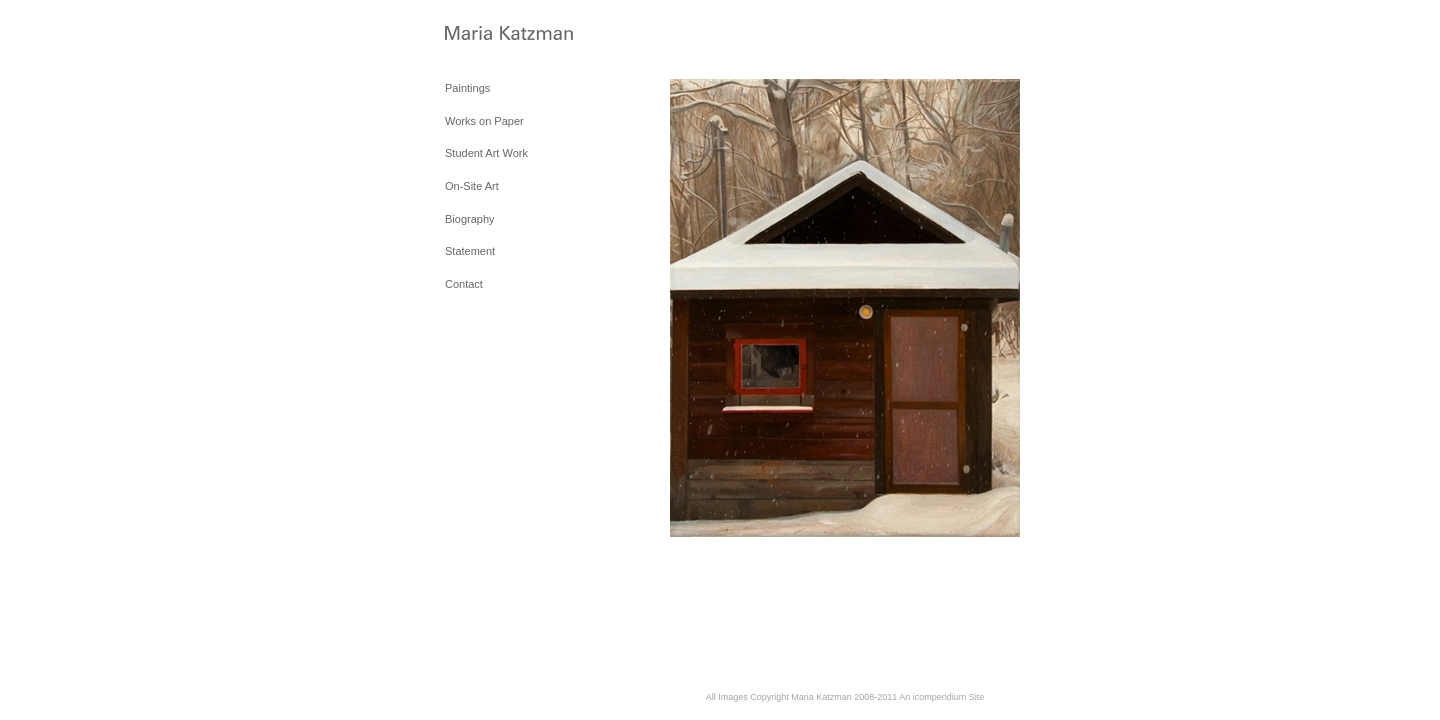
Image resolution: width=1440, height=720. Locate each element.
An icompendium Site (941, 697)
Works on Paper (484, 121)
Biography (470, 219)
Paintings (467, 88)
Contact (464, 284)
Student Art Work (486, 153)
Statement (470, 251)
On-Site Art (472, 186)
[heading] (495, 34)
